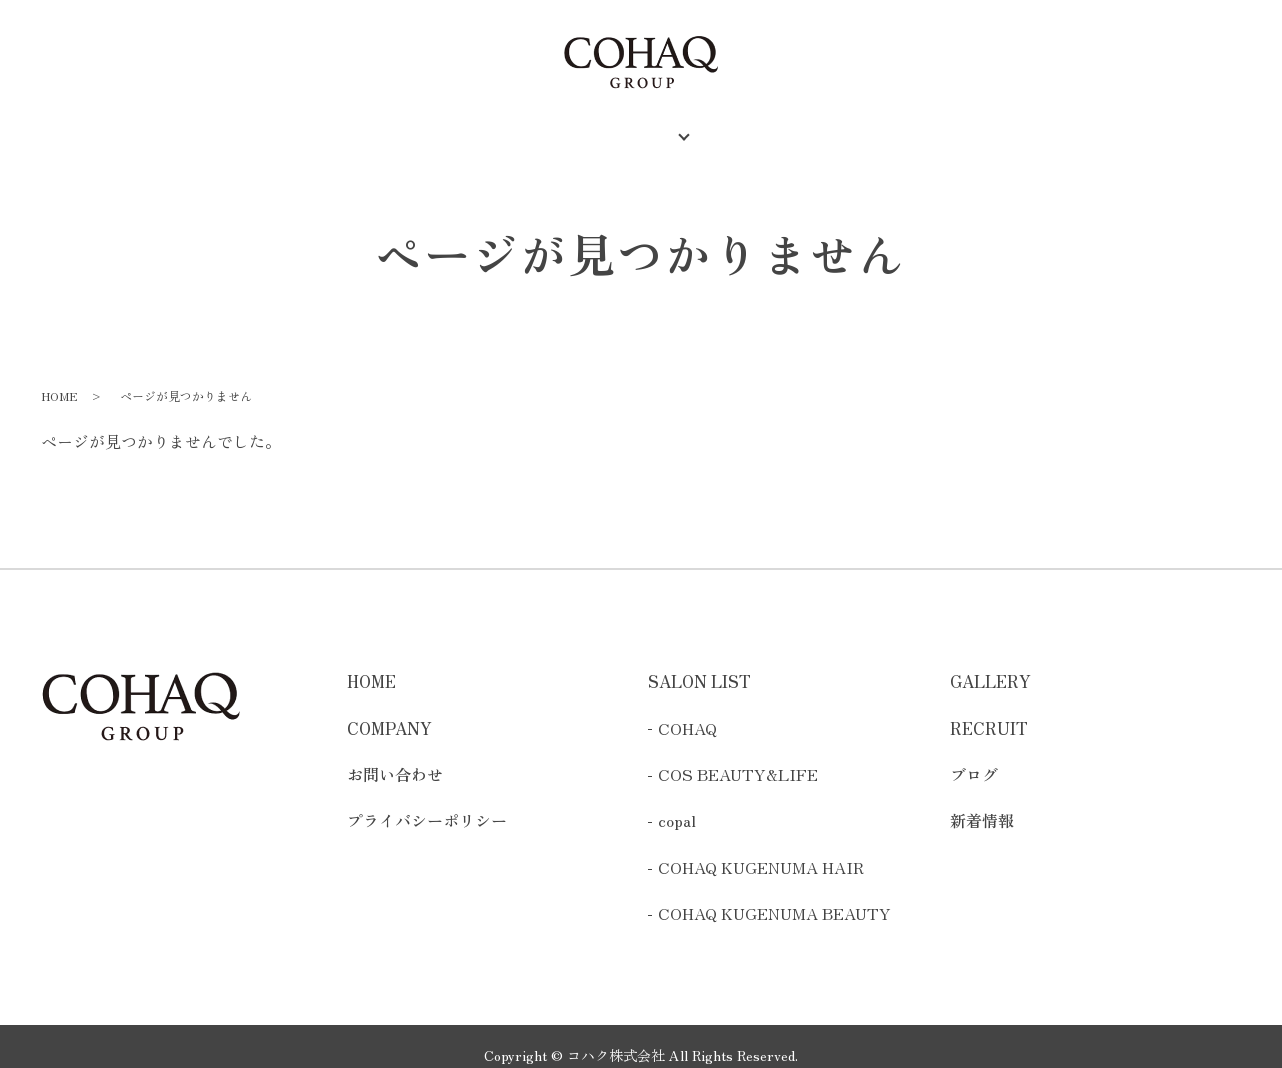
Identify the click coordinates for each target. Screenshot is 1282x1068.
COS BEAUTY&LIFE (738, 756)
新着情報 (982, 803)
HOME (375, 124)
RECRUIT (893, 124)
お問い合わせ (395, 756)
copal (677, 803)
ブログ (974, 756)
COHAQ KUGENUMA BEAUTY (774, 895)
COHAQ (687, 710)
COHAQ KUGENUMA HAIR (761, 849)
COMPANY (484, 124)
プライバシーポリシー (427, 803)
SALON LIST (617, 124)
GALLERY (775, 124)
